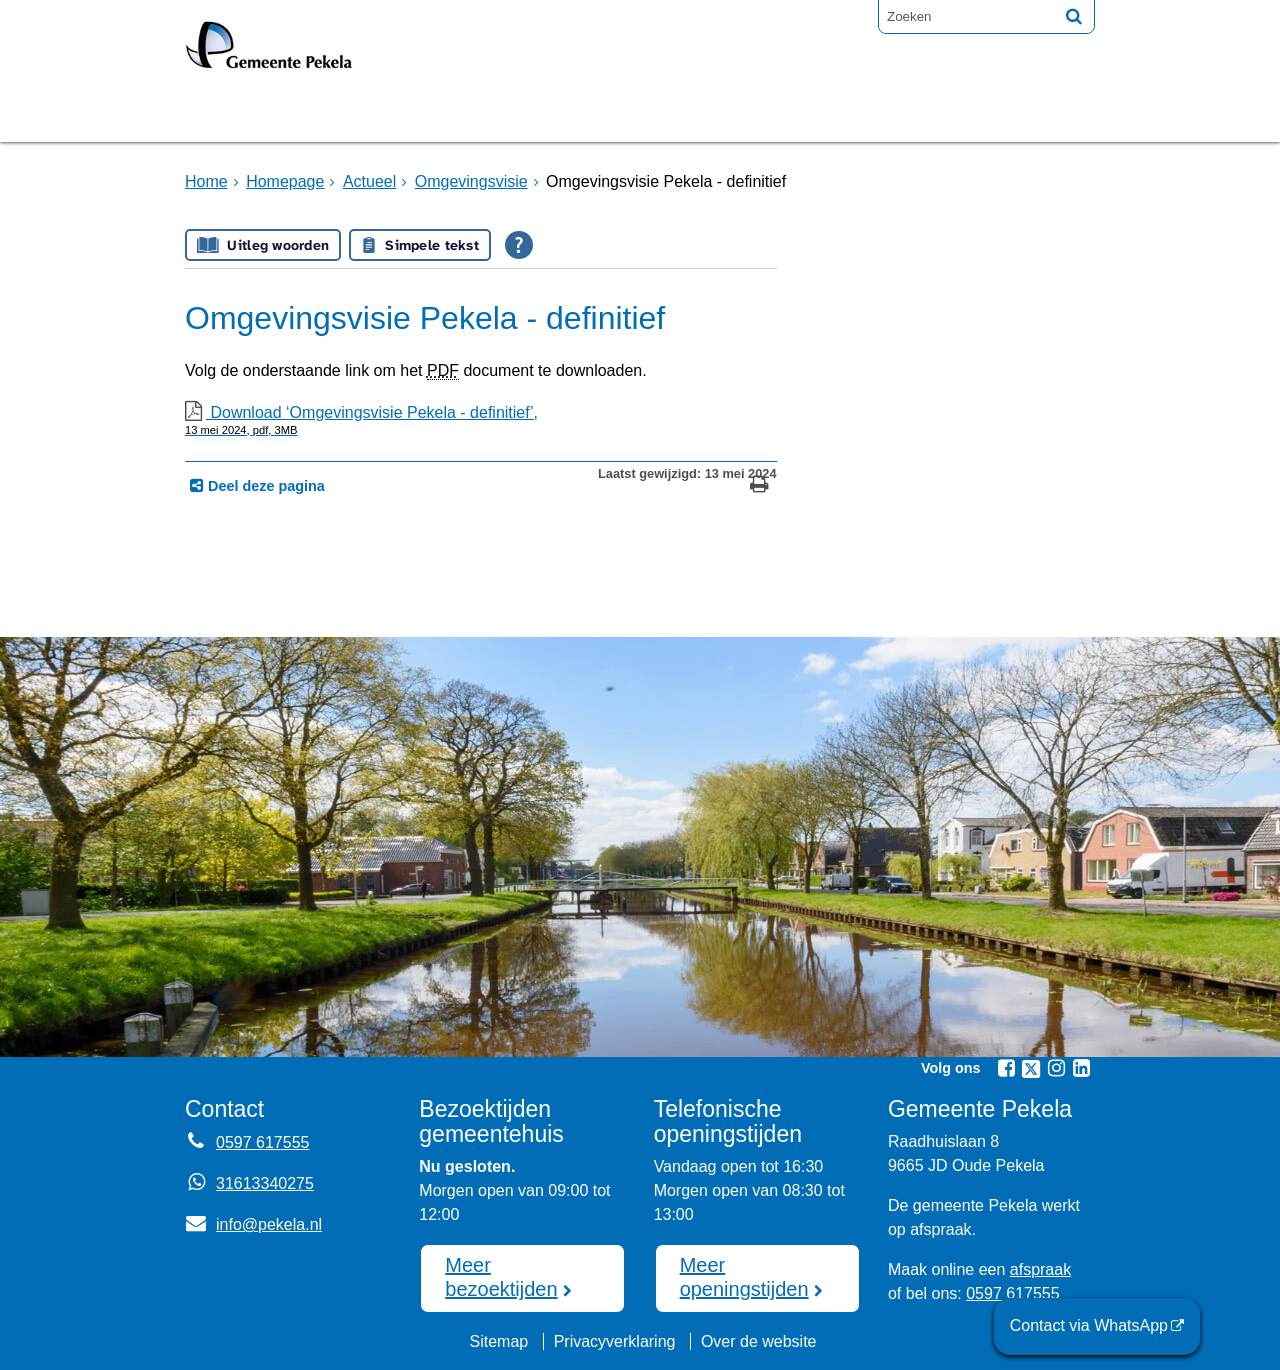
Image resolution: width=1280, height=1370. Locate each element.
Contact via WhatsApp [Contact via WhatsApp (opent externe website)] (1089, 1325)
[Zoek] (1074, 16)
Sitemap (498, 1341)
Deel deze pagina (264, 486)
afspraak (1040, 1269)
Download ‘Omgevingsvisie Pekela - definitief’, (481, 420)
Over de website (759, 1341)
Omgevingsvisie (471, 181)
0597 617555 (1012, 1293)
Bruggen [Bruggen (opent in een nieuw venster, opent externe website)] (383, 113)
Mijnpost (855, 113)
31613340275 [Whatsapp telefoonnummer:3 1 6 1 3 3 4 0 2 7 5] (265, 1183)
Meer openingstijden (744, 1277)
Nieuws (738, 113)
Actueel (369, 181)
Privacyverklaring (615, 1341)
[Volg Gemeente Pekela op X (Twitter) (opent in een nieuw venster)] (1031, 1069)
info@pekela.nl (253, 1224)
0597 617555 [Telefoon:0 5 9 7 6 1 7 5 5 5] (262, 1142)
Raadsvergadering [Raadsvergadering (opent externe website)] (564, 113)
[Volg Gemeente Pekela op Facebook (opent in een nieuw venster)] (1006, 1068)
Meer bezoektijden (501, 1277)
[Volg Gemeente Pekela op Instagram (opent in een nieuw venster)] (1056, 1068)
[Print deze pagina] (759, 486)
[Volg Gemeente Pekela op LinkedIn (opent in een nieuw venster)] (1081, 1068)
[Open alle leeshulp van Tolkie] (519, 245)
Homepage (252, 113)
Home (206, 181)
